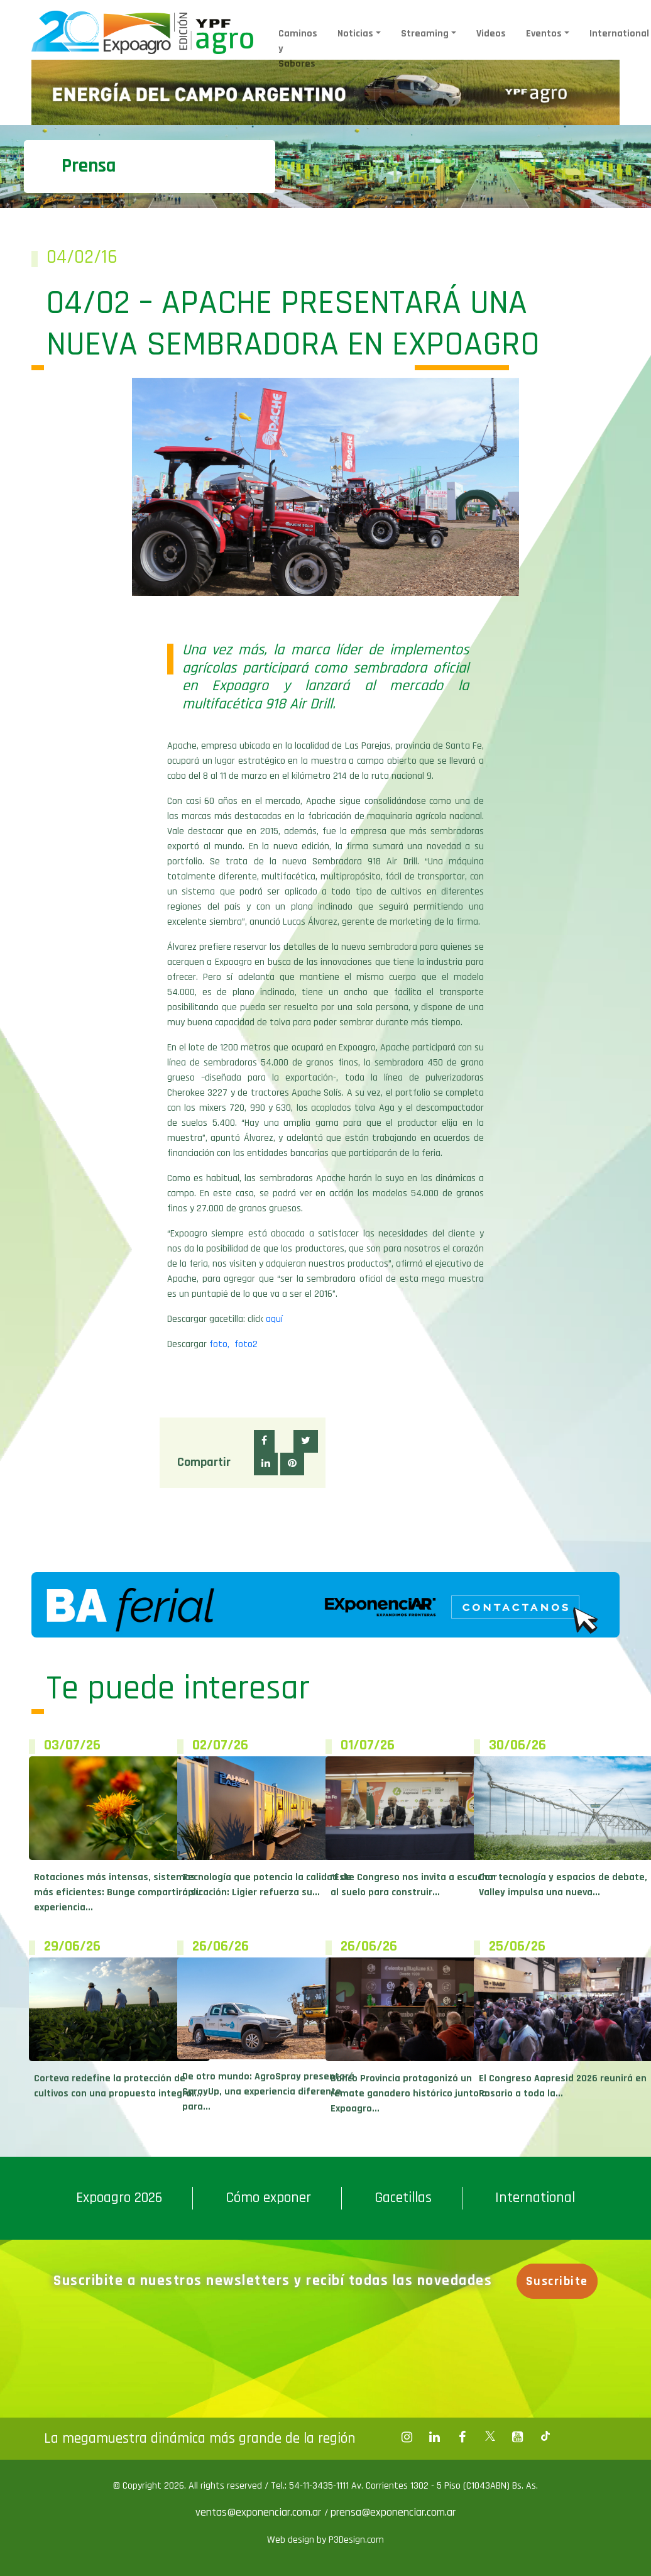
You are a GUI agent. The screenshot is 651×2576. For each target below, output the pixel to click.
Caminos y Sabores (297, 48)
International (535, 2197)
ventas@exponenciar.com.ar (259, 2512)
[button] (264, 1441)
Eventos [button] (544, 33)
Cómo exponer (268, 2197)
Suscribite (557, 2281)
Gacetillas (403, 2197)
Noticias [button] (355, 33)
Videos (491, 33)
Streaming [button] (425, 33)
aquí (274, 1319)
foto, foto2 (233, 1344)
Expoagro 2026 (119, 2197)
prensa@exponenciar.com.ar (393, 2512)
